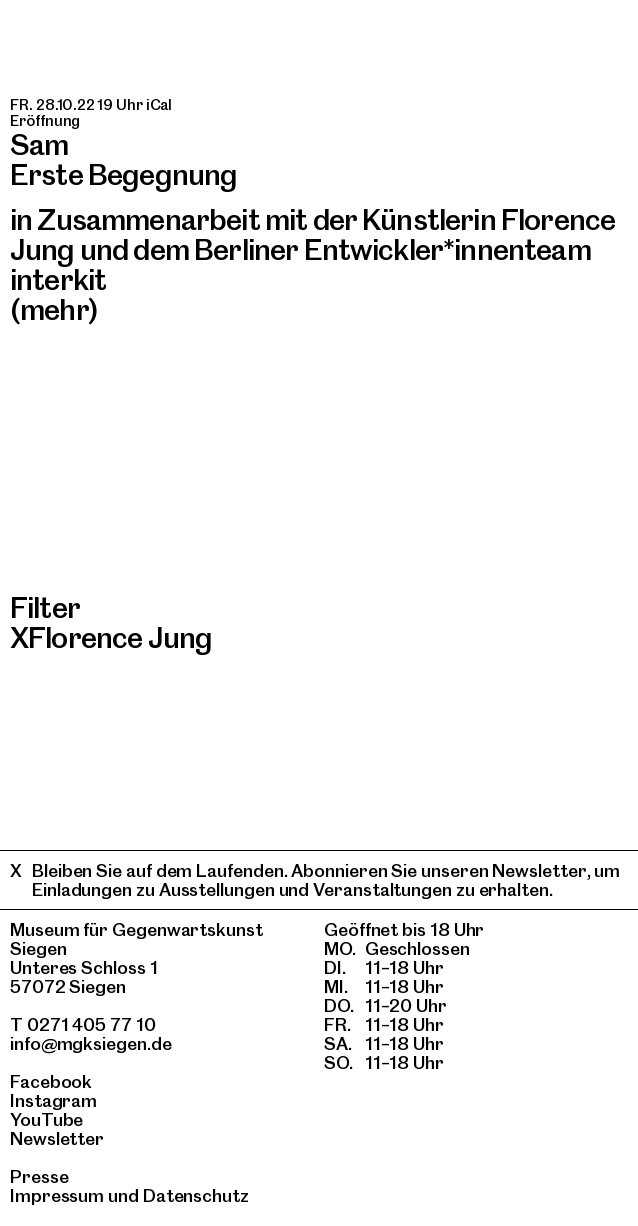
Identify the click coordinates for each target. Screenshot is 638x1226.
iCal (159, 105)
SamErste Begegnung (123, 160)
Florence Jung (120, 637)
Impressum (57, 1195)
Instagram (53, 1100)
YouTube (46, 1119)
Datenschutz (196, 1195)
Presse (39, 1176)
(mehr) (54, 309)
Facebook (51, 1081)
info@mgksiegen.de (91, 1043)
